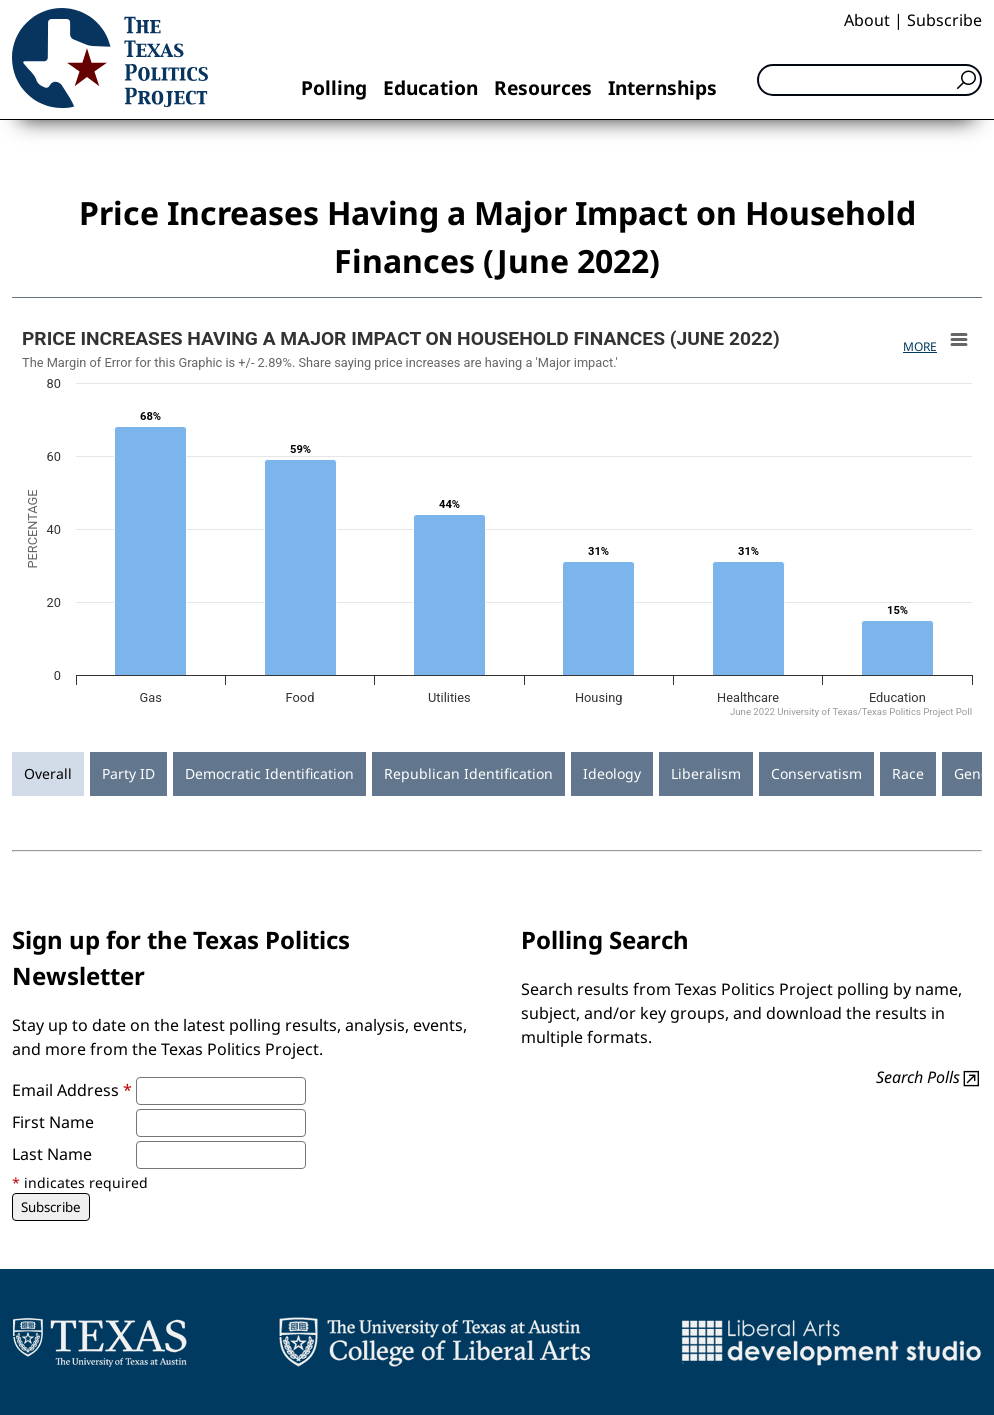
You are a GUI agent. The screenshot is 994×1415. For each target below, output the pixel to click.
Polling (334, 87)
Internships (662, 87)
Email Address (72, 1090)
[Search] (869, 80)
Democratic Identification (269, 773)
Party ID (128, 773)
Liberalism (706, 773)
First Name (53, 1122)
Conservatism (816, 773)
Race (908, 773)
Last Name (52, 1154)
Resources (543, 87)
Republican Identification (468, 773)
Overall (48, 773)
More (920, 346)
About (867, 20)
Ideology (612, 773)
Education (430, 87)
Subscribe (944, 20)
